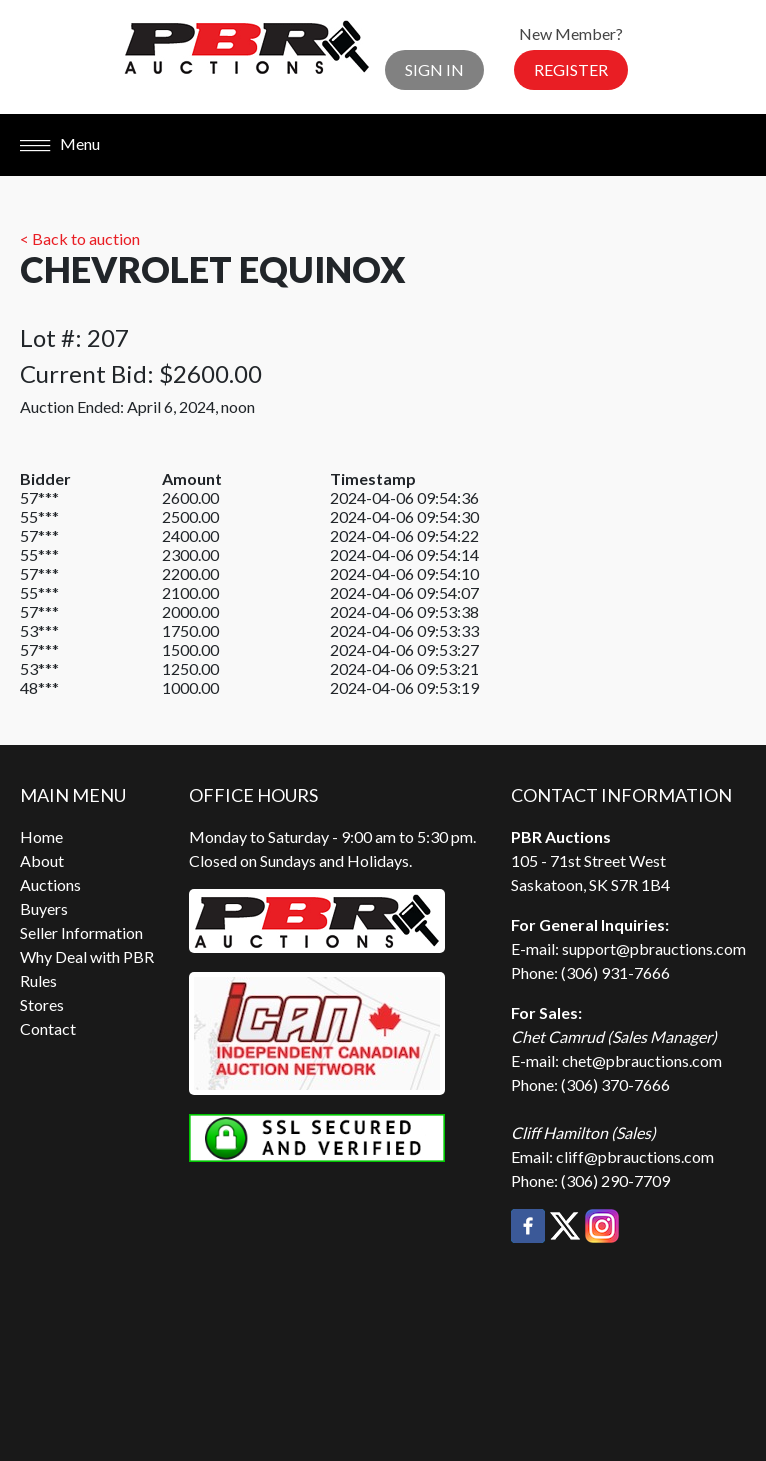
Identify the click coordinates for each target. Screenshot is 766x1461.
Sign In (434, 69)
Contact (48, 1028)
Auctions (50, 884)
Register (571, 69)
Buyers (44, 908)
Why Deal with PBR (87, 956)
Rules (38, 980)
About (42, 860)
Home (41, 836)
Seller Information (81, 932)
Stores (42, 1004)
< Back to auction (80, 238)
